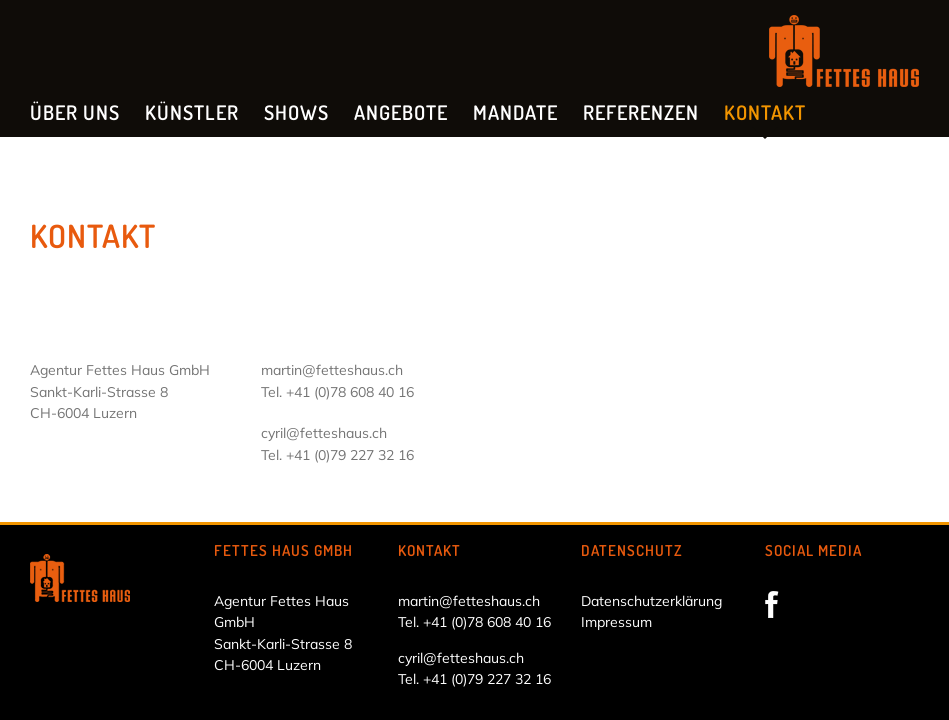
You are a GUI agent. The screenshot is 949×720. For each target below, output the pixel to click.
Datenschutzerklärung (651, 601)
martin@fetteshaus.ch (332, 370)
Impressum (616, 622)
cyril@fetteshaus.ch (324, 433)
